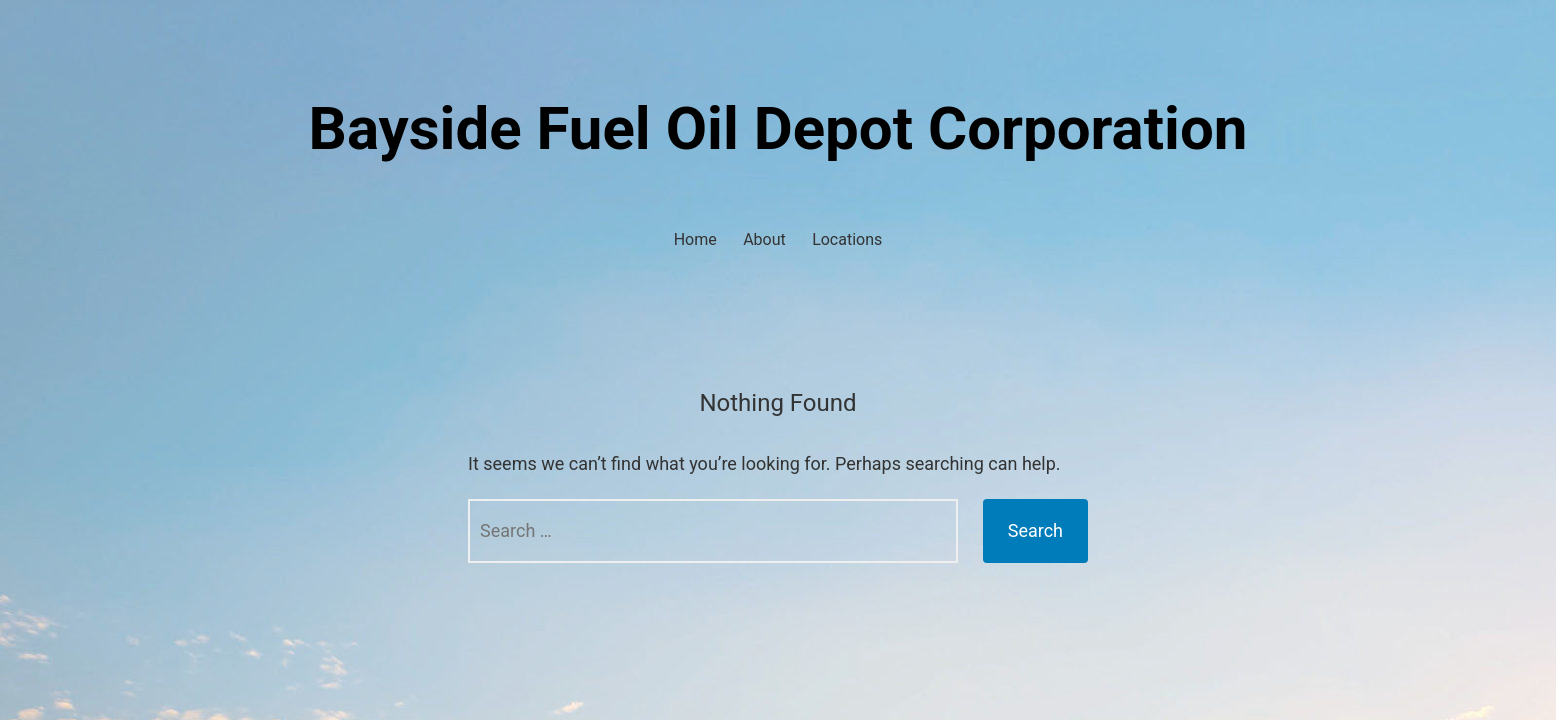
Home (695, 239)
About (764, 239)
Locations (847, 239)
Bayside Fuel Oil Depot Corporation (778, 128)
